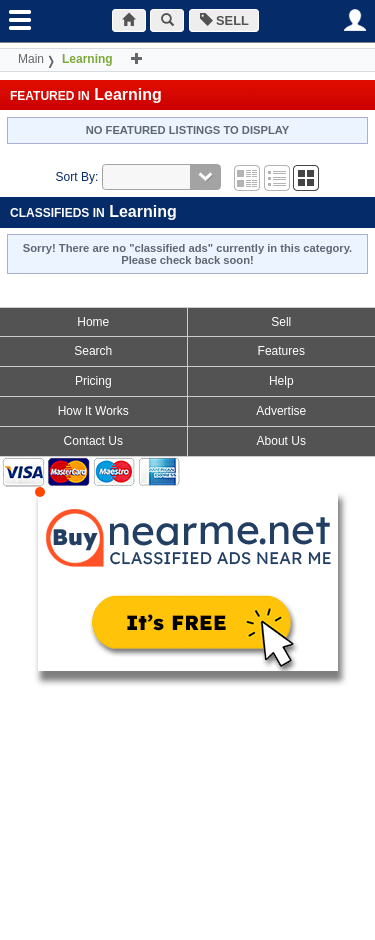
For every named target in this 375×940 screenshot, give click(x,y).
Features (281, 351)
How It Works (93, 411)
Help (281, 381)
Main (31, 59)
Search (93, 351)
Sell (281, 322)
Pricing (93, 381)
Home (93, 322)
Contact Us (93, 441)
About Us (281, 441)
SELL (224, 20)
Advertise (281, 411)
